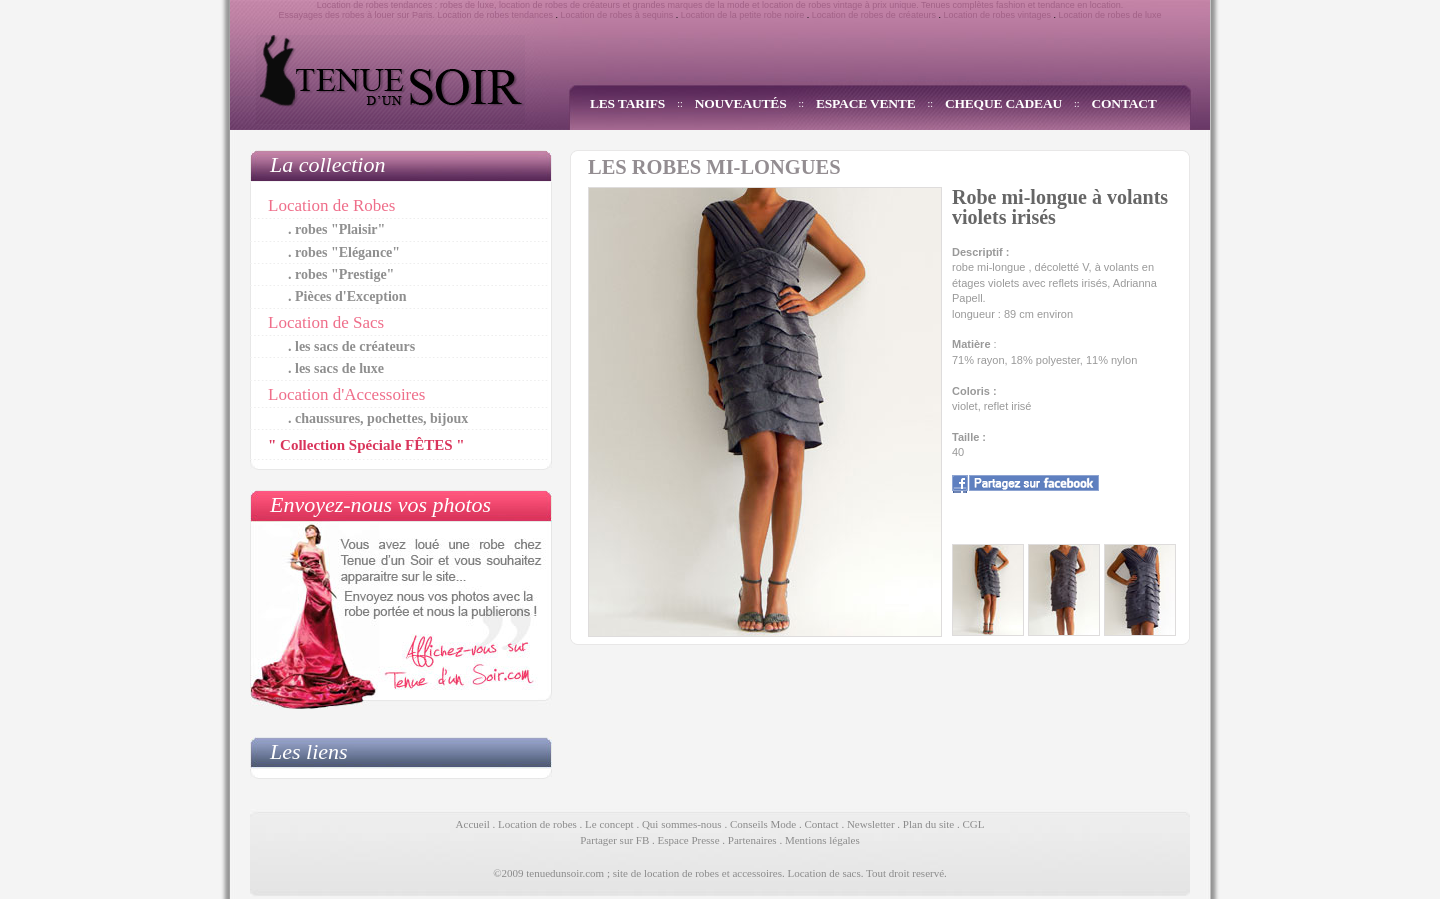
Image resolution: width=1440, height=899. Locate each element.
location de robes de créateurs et (564, 5)
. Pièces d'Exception (347, 296)
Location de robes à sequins (617, 15)
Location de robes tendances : (377, 5)
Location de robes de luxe (1110, 15)
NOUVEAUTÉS (741, 103)
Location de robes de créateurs (874, 15)
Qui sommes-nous (682, 824)
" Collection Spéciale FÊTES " (366, 445)
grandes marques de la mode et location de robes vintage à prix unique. (776, 5)
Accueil (473, 824)
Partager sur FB (614, 840)
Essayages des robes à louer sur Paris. (356, 15)
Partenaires (752, 840)
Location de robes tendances (495, 15)
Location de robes (537, 824)
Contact (821, 824)
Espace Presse (689, 840)
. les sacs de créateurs (351, 346)
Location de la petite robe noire (743, 15)
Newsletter (871, 824)
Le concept (609, 824)
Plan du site (928, 824)
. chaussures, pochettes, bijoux (378, 418)
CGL (973, 824)
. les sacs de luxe (336, 368)
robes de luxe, (468, 5)
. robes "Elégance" (344, 252)
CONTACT (1124, 103)
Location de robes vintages (997, 15)
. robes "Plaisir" (336, 229)
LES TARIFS (627, 103)
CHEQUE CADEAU (1003, 103)
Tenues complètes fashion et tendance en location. (1022, 5)
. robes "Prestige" (341, 274)
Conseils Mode (763, 824)
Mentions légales (822, 840)
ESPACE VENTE (866, 103)
